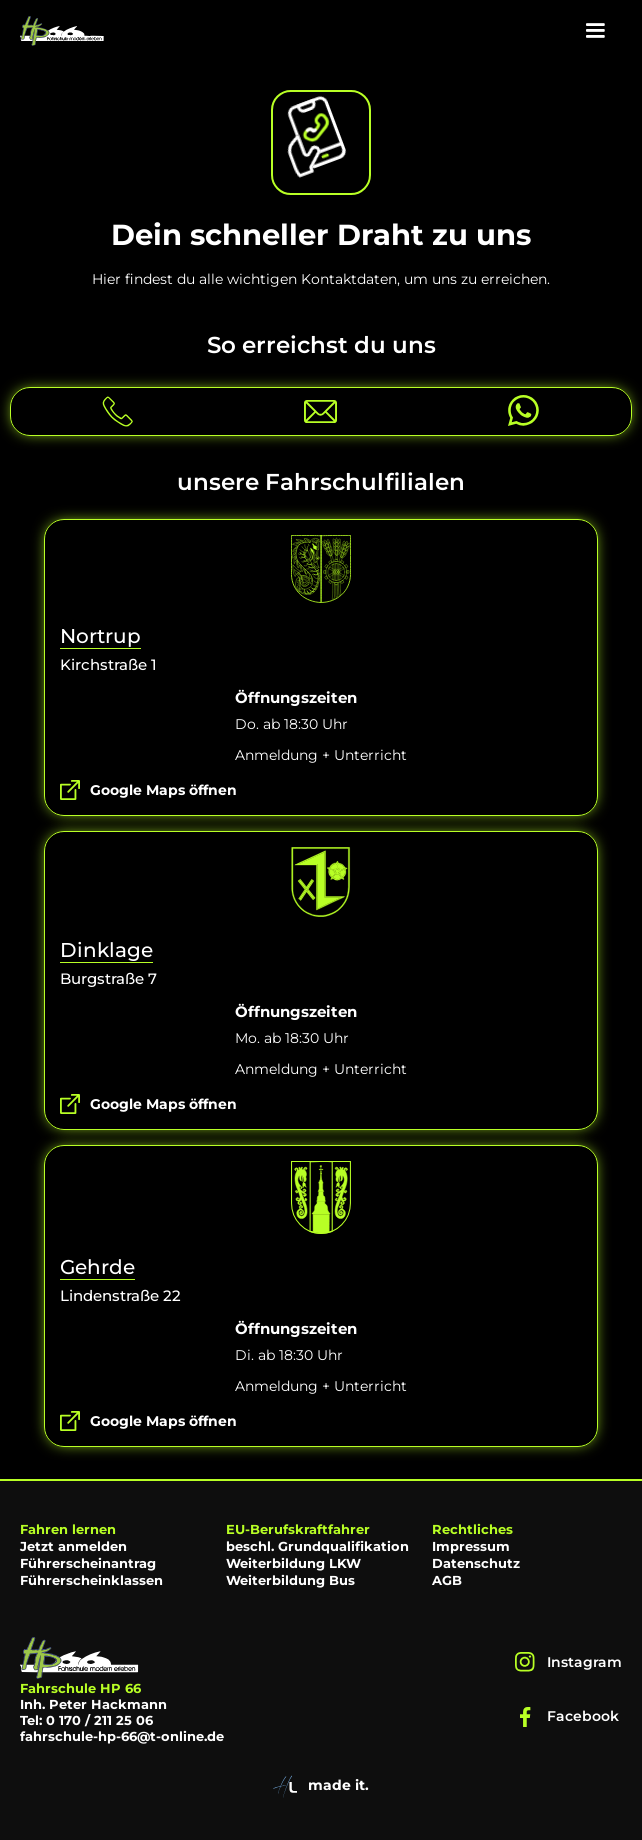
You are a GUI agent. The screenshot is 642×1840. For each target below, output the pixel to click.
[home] (62, 31)
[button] (595, 31)
